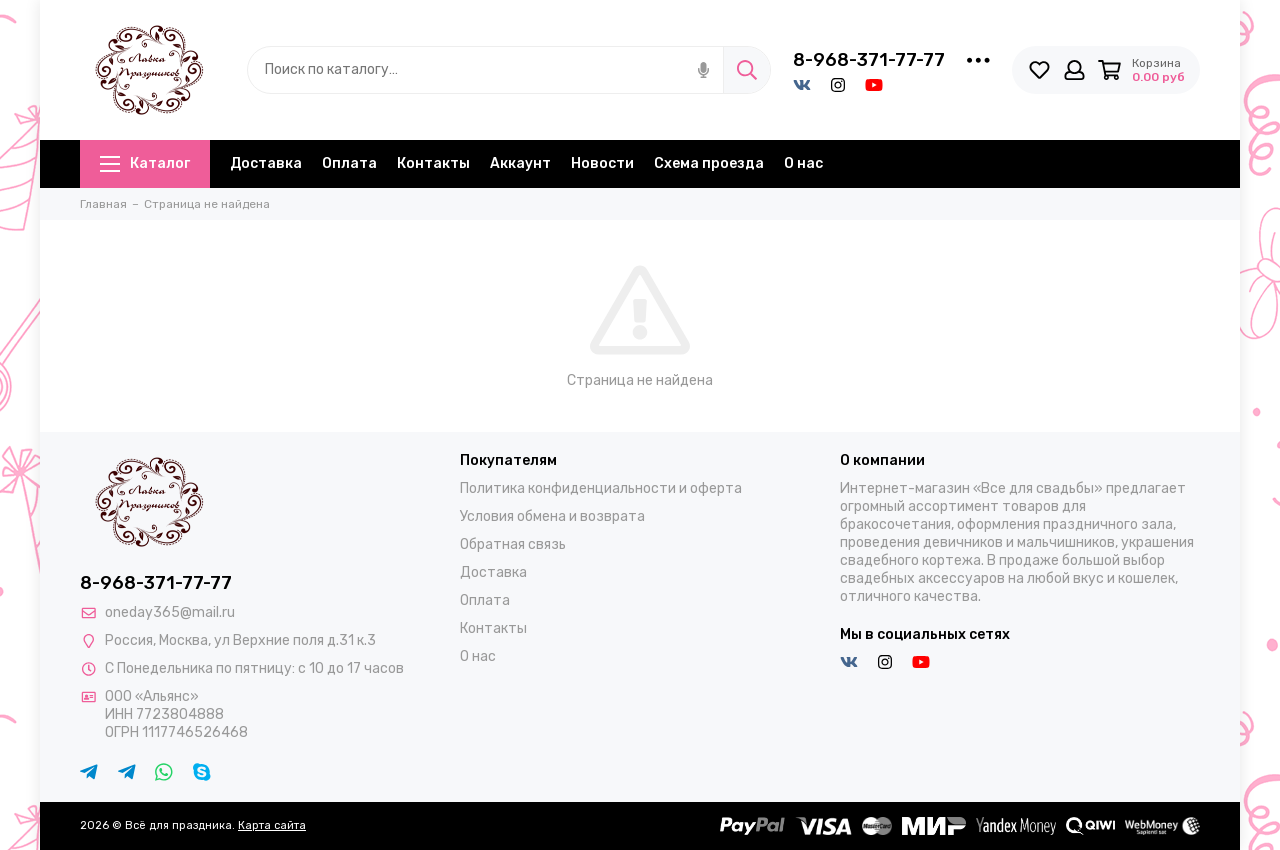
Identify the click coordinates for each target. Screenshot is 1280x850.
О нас (803, 163)
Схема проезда (709, 163)
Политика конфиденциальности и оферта (601, 488)
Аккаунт (520, 163)
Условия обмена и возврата (552, 516)
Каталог (145, 163)
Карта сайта (272, 825)
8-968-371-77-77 (869, 60)
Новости (602, 163)
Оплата (349, 163)
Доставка (266, 163)
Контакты (433, 163)
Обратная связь (513, 544)
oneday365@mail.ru (170, 612)
